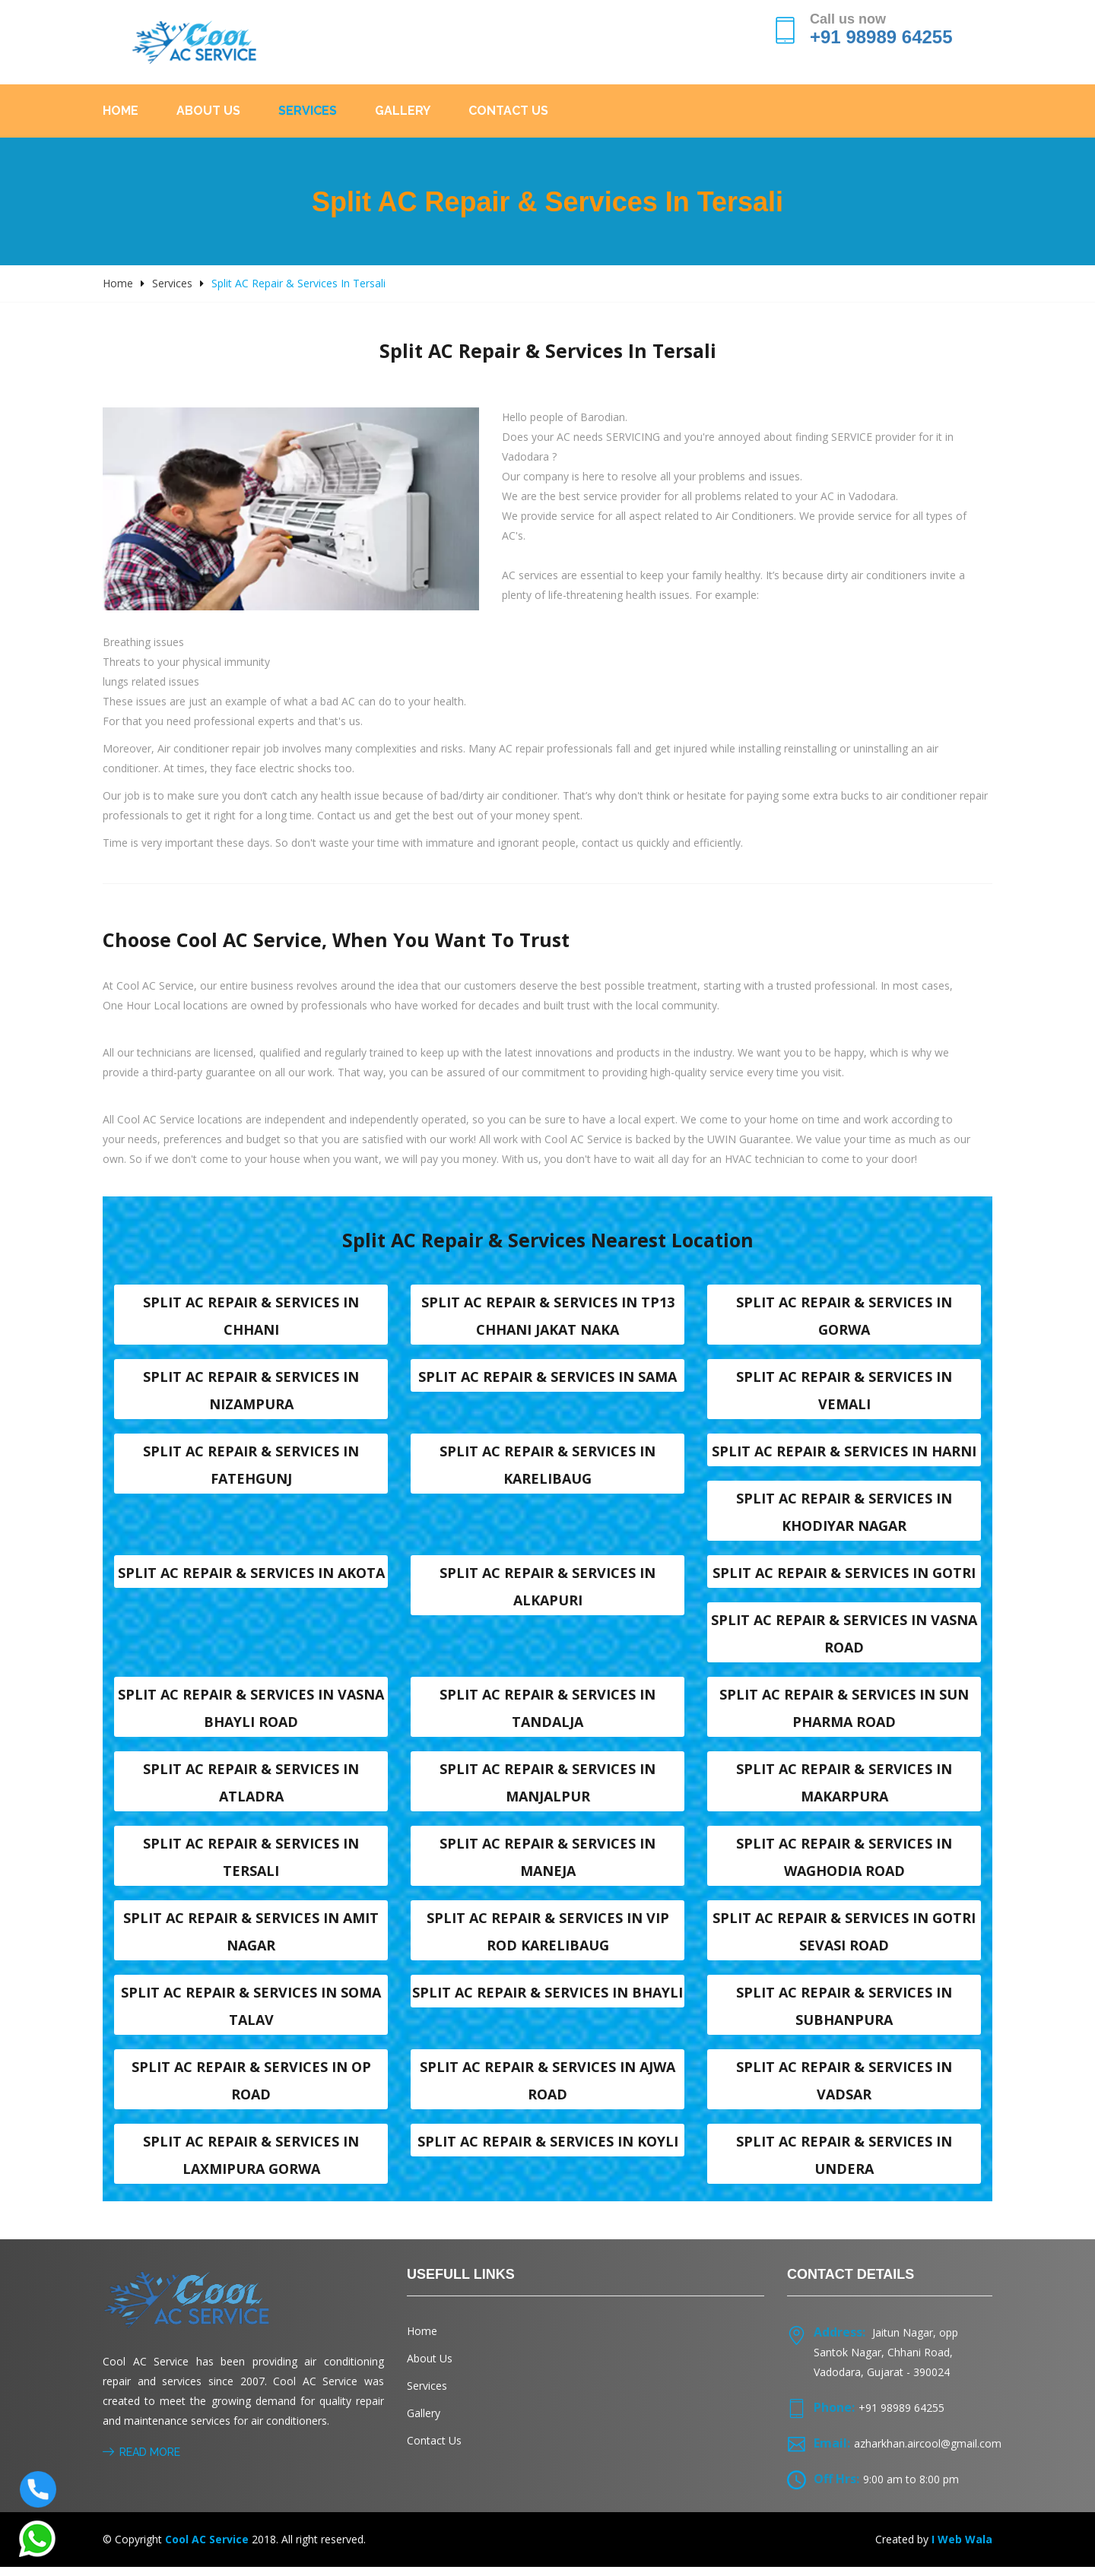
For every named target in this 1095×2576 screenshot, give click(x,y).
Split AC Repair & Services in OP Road (251, 2089)
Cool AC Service (207, 2548)
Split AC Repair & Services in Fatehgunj (251, 1466)
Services (307, 110)
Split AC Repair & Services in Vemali (844, 1391)
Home (120, 110)
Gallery (402, 110)
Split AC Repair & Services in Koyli (547, 2150)
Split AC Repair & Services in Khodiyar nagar (844, 1514)
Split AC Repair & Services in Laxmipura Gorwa (251, 2164)
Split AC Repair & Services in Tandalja (547, 1712)
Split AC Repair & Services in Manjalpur (547, 1788)
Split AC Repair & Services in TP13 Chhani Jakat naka (547, 1316)
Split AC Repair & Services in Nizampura (251, 1391)
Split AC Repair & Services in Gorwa (844, 1316)
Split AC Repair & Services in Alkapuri (547, 1589)
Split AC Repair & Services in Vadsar (844, 2089)
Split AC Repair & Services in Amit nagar (251, 1938)
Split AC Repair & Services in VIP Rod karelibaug (548, 1938)
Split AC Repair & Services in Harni (844, 1452)
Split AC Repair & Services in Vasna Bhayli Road (251, 1712)
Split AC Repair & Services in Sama (547, 1377)
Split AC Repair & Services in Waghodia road (844, 1863)
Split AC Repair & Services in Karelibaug (547, 1466)
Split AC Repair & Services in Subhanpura (844, 2013)
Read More (141, 2461)
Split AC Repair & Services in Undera (844, 2164)
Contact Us (508, 110)
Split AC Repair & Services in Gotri (844, 1576)
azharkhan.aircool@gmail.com (927, 2452)
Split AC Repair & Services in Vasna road (844, 1637)
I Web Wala (962, 2548)
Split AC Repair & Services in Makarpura (844, 1788)
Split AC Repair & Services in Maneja (547, 1863)
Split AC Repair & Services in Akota (251, 1576)
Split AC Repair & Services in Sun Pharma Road (844, 1712)
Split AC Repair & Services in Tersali (251, 1863)
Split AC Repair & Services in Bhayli (547, 2000)
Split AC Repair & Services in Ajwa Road (547, 2089)
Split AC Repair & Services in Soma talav (251, 2013)
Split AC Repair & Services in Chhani (251, 1316)
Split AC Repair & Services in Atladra (251, 1788)
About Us (208, 110)
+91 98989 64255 (881, 37)
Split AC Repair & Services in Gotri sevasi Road (844, 1938)
